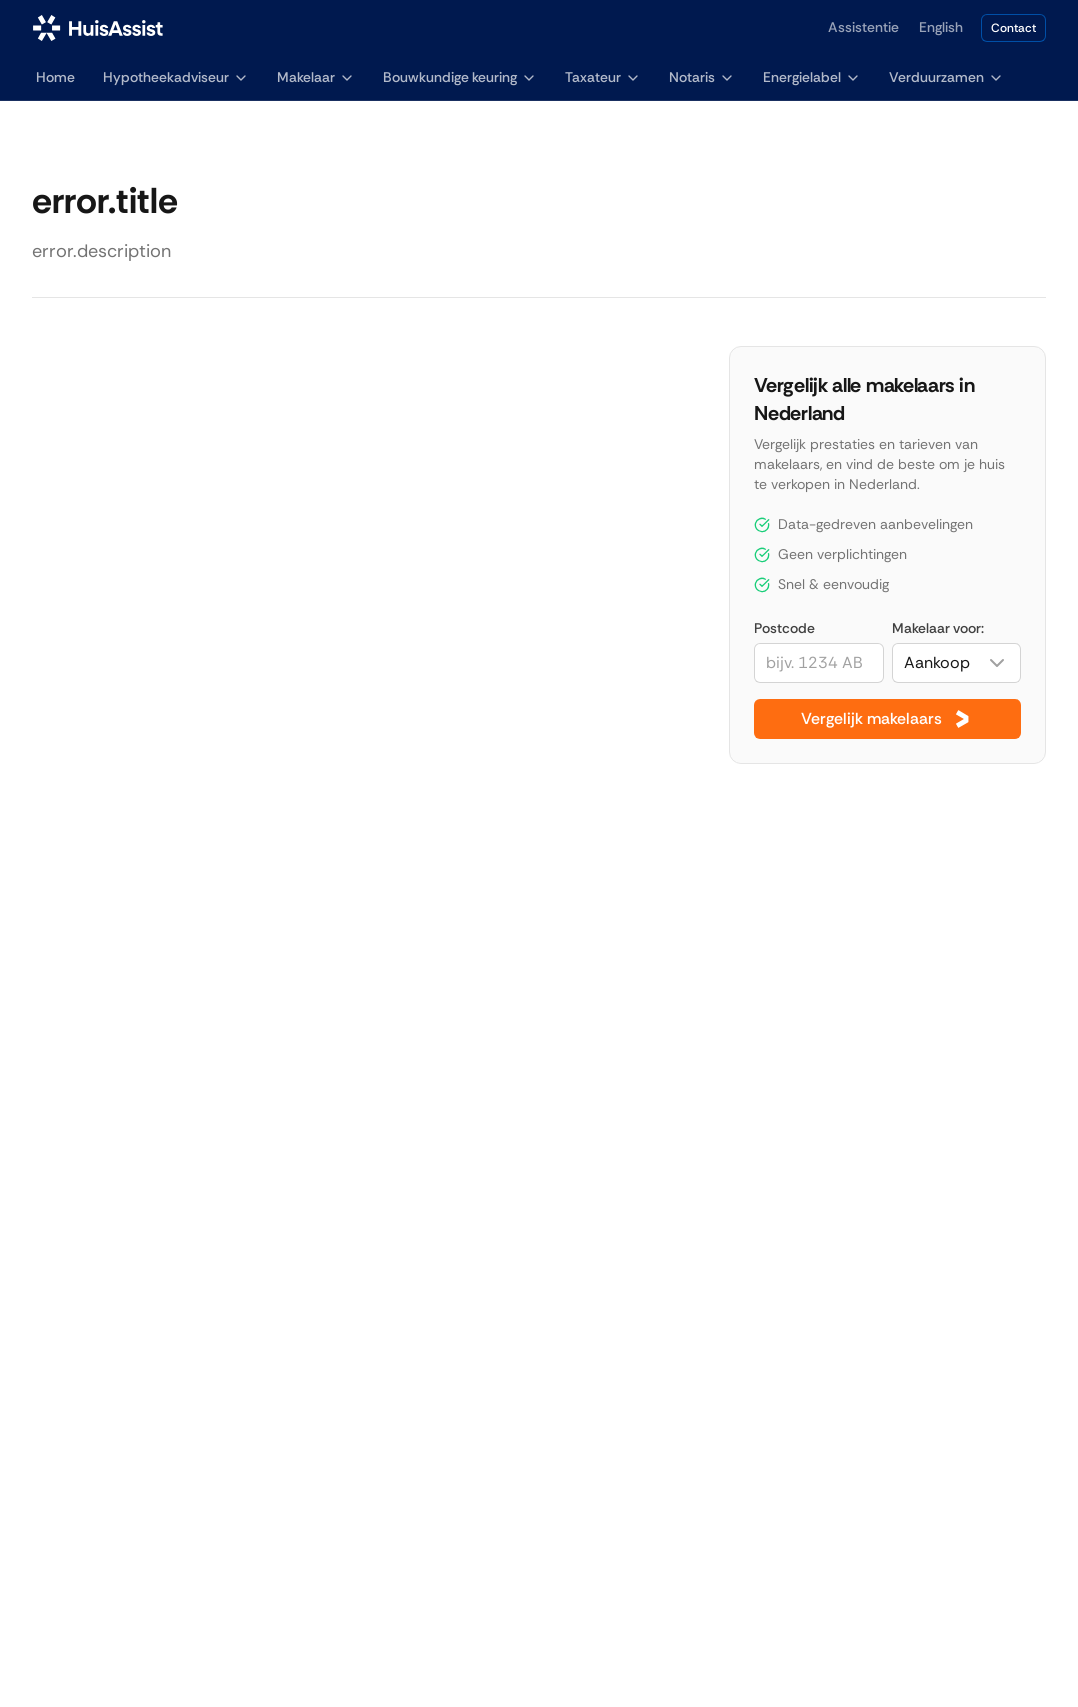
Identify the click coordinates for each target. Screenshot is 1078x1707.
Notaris (702, 77)
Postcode (784, 628)
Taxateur (603, 77)
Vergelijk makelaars (887, 719)
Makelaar (316, 77)
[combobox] (956, 663)
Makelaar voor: (938, 628)
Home (55, 77)
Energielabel (812, 77)
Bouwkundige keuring (460, 77)
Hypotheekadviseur (176, 77)
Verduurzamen (946, 77)
